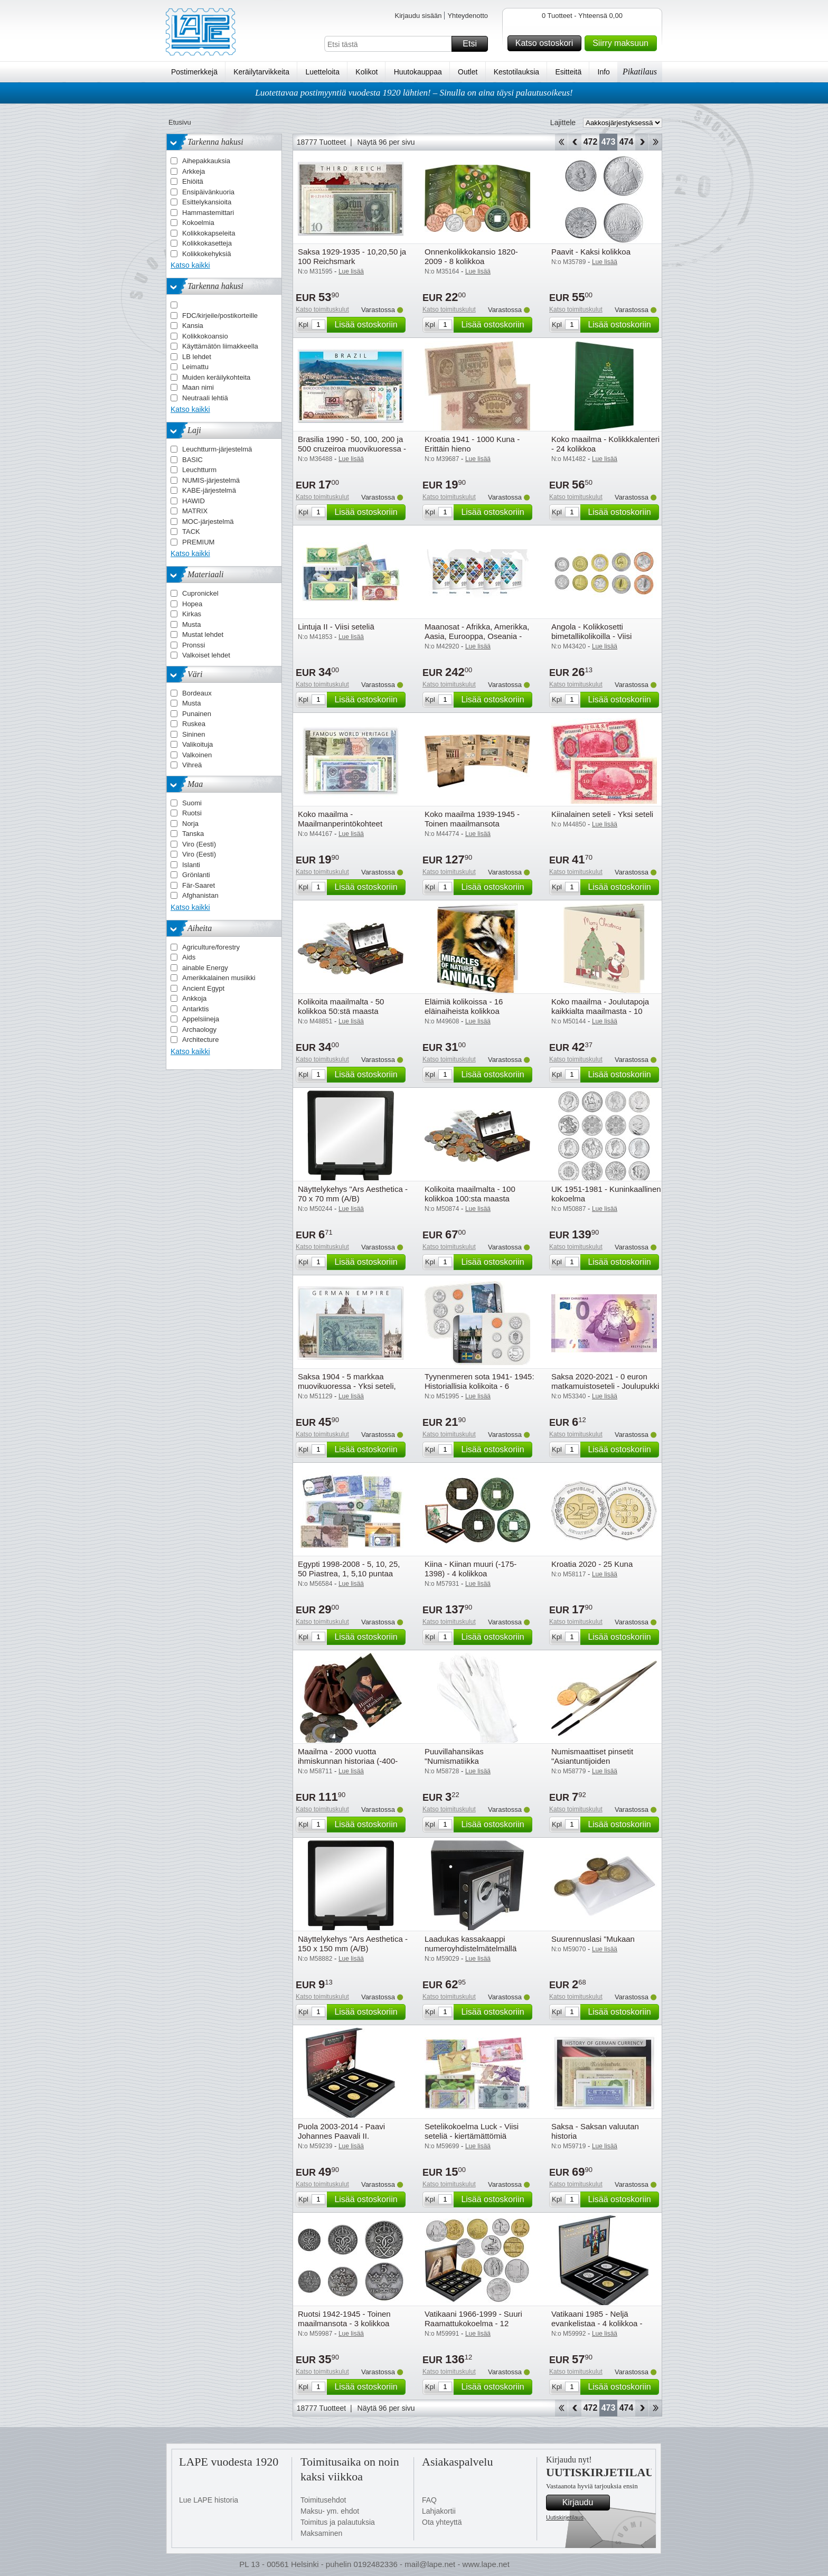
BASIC (192, 460)
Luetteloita (322, 72)
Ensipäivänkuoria (208, 192)
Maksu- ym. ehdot (329, 2511)
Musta (191, 624)
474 (626, 141)
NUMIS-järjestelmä (211, 480)
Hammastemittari (208, 213)
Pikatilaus (640, 71)
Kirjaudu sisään (417, 16)
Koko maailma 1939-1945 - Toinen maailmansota (472, 819)
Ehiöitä (192, 181)
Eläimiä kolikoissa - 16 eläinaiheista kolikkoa (464, 1006)
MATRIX (195, 511)
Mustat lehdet (202, 634)
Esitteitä (568, 72)
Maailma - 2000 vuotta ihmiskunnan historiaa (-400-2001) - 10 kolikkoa (348, 1761)
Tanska (193, 834)
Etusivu (179, 122)
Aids (188, 957)
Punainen (196, 714)
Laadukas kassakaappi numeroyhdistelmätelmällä (470, 1943)
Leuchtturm (199, 470)
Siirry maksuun (623, 43)
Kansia (192, 326)
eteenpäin (641, 142)
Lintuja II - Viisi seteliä (336, 626)
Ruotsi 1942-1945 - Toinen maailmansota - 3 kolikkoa (344, 2318)
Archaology (199, 1029)
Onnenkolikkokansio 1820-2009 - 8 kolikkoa (471, 256)
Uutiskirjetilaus (565, 2517)
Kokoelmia (198, 223)
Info (604, 72)
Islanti (191, 865)
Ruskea (193, 724)
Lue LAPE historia (208, 2500)
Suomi (192, 803)
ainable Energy (205, 968)
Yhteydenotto (467, 16)
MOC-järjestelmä (208, 521)
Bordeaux (197, 693)
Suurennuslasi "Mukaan (593, 1938)
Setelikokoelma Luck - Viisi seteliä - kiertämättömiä (472, 2131)
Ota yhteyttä (442, 2522)
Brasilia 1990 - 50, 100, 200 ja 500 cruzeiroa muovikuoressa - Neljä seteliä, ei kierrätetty (352, 449)
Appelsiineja (200, 1019)
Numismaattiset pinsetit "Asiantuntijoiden (592, 1756)
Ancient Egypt (203, 988)
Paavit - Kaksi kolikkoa (591, 251)
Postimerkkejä (194, 72)
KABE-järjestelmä (209, 490)
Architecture (200, 1039)
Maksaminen (321, 2533)
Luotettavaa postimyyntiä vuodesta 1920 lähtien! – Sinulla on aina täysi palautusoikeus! (414, 93)
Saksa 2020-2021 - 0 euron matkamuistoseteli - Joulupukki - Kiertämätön (605, 1386)
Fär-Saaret (198, 885)
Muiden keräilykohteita (216, 377)
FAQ (429, 2500)
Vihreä (192, 765)
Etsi (474, 44)
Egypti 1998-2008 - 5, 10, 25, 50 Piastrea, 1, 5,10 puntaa (349, 1568)
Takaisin (574, 142)
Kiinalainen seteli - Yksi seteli (602, 814)
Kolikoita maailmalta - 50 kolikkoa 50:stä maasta (341, 1006)
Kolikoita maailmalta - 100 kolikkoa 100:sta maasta (470, 1193)
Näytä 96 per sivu (386, 142)
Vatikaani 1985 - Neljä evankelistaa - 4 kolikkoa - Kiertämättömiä (597, 2323)
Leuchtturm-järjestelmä (217, 449)
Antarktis (195, 1009)
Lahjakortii (439, 2511)
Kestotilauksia (516, 72)
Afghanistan (200, 895)
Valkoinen (197, 755)
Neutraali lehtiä (205, 398)
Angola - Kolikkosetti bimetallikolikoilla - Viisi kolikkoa (591, 636)
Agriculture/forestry (211, 947)
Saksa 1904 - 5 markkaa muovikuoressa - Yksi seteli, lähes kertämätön (347, 1386)
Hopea (192, 604)
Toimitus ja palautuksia (337, 2522)
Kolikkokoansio (205, 336)
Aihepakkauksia (206, 161)
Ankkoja (194, 998)
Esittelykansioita (206, 202)
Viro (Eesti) (199, 844)
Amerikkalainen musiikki (219, 978)
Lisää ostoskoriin (368, 325)
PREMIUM (198, 542)
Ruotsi (192, 813)
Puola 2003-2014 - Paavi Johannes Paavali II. (341, 2131)
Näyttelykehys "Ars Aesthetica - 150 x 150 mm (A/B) (353, 1943)
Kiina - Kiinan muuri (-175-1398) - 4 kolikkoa (470, 1568)
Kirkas (191, 614)
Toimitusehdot (323, 2500)
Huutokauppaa (418, 72)
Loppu (655, 142)
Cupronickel (200, 593)
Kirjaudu (584, 2503)
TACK (191, 531)
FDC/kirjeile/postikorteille (220, 315)
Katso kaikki (190, 265)
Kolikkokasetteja (207, 243)
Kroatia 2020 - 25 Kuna (592, 1563)
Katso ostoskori (546, 43)
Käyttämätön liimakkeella (220, 346)
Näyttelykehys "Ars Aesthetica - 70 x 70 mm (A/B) (353, 1193)
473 (608, 141)
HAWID (193, 501)
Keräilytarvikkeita (261, 72)
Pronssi (193, 645)
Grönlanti (196, 875)
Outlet (467, 72)
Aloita (561, 142)
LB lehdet (196, 357)
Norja (190, 824)
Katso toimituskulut (322, 309)
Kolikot (366, 72)
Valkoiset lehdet (206, 655)
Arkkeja (193, 171)
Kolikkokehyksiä (206, 254)
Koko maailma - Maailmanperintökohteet (340, 819)
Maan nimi (198, 387)
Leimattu (195, 367)
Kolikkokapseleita (208, 233)
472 (591, 141)
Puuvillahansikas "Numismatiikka (454, 1756)
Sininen (193, 734)
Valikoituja (197, 744)
